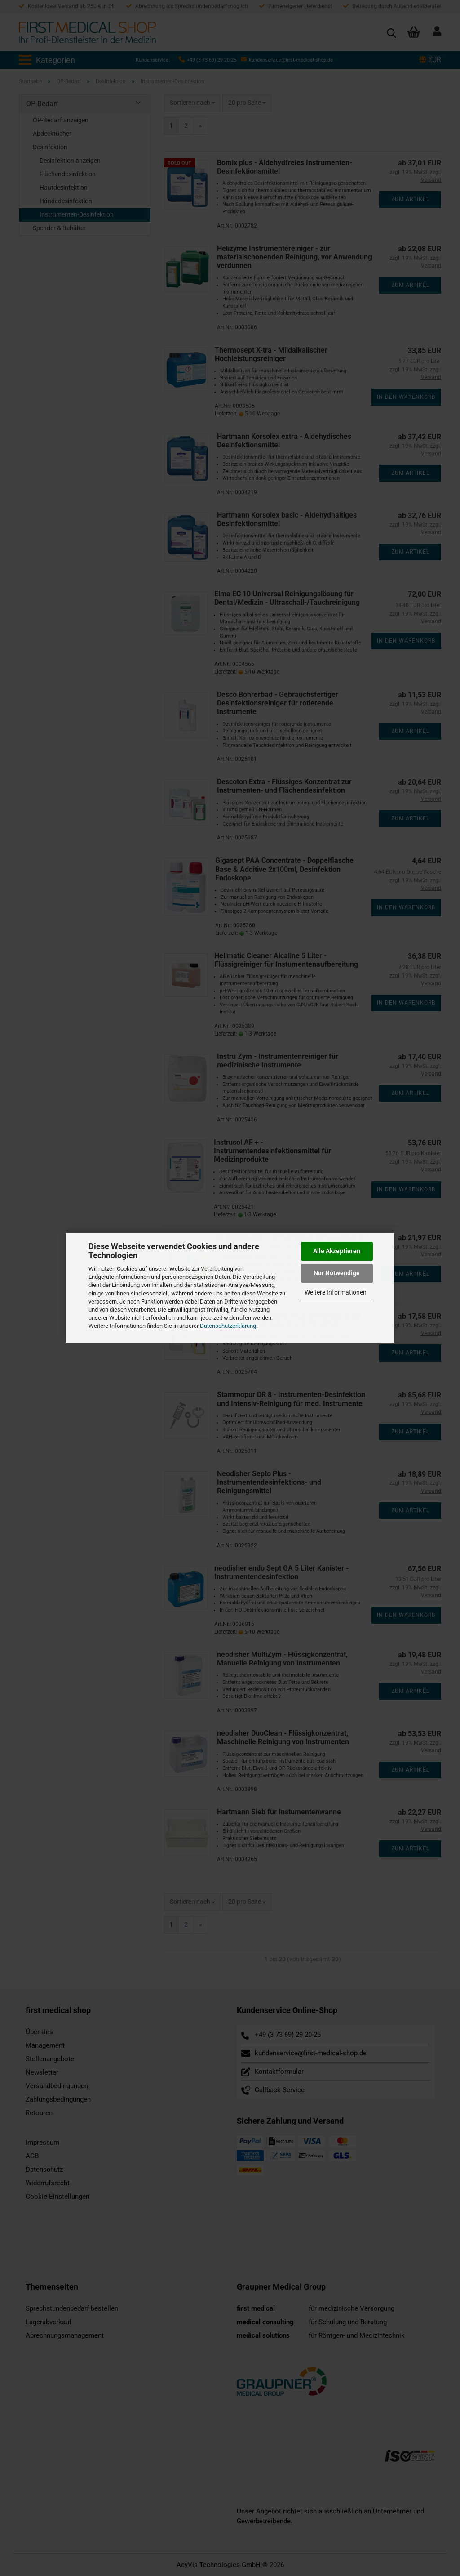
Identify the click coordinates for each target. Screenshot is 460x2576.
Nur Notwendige (337, 1273)
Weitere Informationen (336, 1292)
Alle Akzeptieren (336, 1251)
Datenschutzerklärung (228, 1325)
